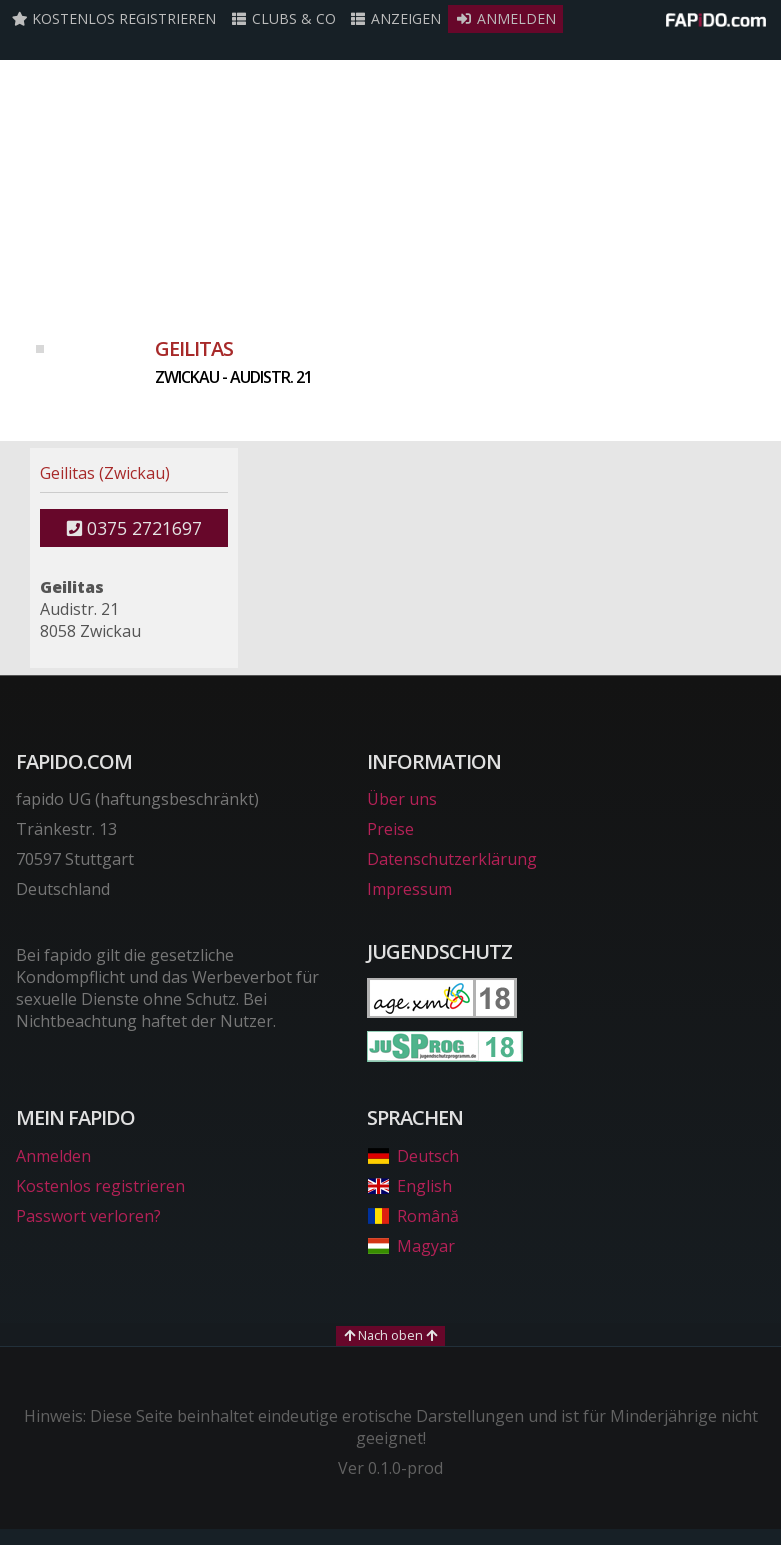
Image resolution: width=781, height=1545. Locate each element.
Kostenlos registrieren (114, 18)
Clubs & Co (283, 18)
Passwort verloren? (88, 1216)
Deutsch (412, 1156)
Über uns (402, 799)
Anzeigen (396, 18)
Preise (390, 829)
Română (412, 1216)
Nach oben (390, 1335)
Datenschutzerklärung (452, 859)
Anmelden (505, 18)
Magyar (410, 1246)
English (409, 1186)
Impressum (409, 889)
